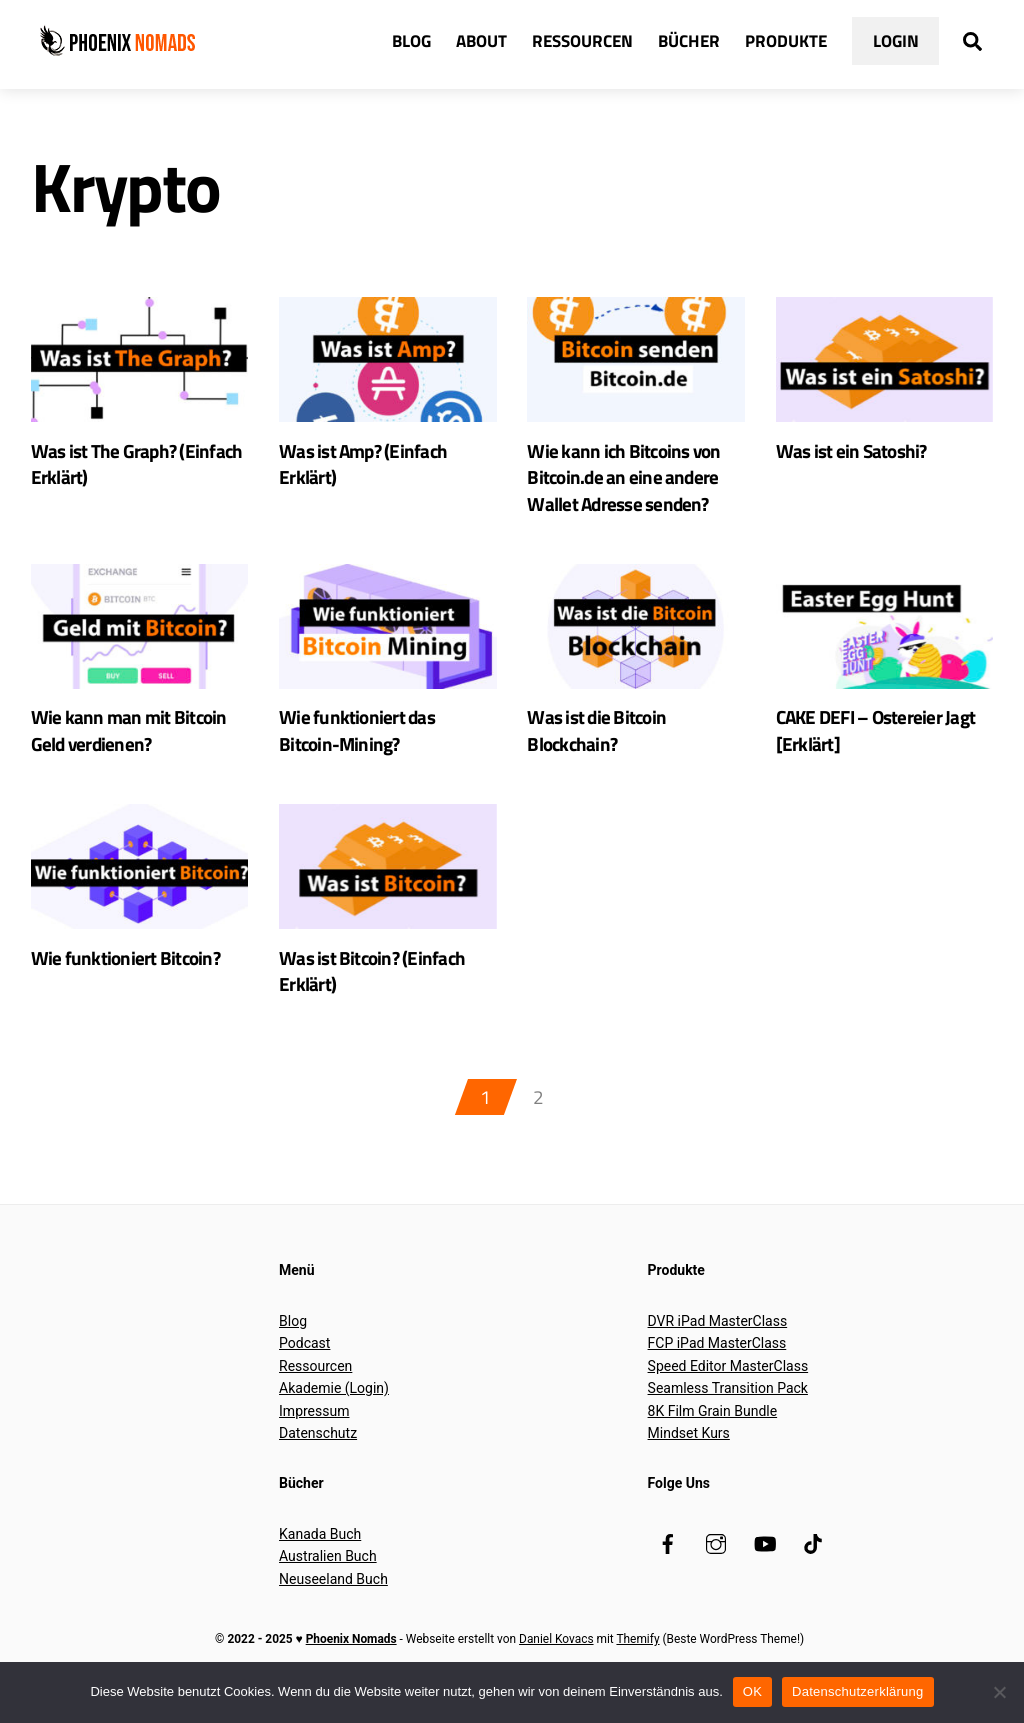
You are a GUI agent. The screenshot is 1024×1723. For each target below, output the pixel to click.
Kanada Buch (320, 1552)
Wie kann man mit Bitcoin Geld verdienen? (131, 741)
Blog (411, 41)
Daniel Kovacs (556, 1657)
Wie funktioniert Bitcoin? (127, 971)
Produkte (786, 41)
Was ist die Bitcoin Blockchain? (598, 741)
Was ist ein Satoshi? (853, 454)
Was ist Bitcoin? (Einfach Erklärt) (374, 985)
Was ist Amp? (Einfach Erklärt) (365, 468)
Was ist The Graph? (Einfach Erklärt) (138, 468)
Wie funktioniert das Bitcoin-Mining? (358, 741)
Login (896, 41)
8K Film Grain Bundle (713, 1429)
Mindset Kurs (689, 1451)
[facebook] (668, 1560)
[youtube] (765, 1560)
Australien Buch (328, 1574)
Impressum (314, 1429)
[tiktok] (813, 1560)
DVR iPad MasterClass (718, 1339)
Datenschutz (318, 1451)
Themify (637, 1657)
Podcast (304, 1361)
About (481, 41)
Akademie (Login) (334, 1406)
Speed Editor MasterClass (728, 1384)
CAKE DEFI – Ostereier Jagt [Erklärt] (879, 741)
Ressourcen (582, 41)
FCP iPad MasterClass (717, 1361)
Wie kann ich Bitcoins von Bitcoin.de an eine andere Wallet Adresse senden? (626, 483)
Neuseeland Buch (333, 1597)
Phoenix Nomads (351, 1657)
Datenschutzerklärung (857, 1691)
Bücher (689, 41)
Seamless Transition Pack (728, 1406)
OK (752, 1691)
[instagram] (716, 1560)
